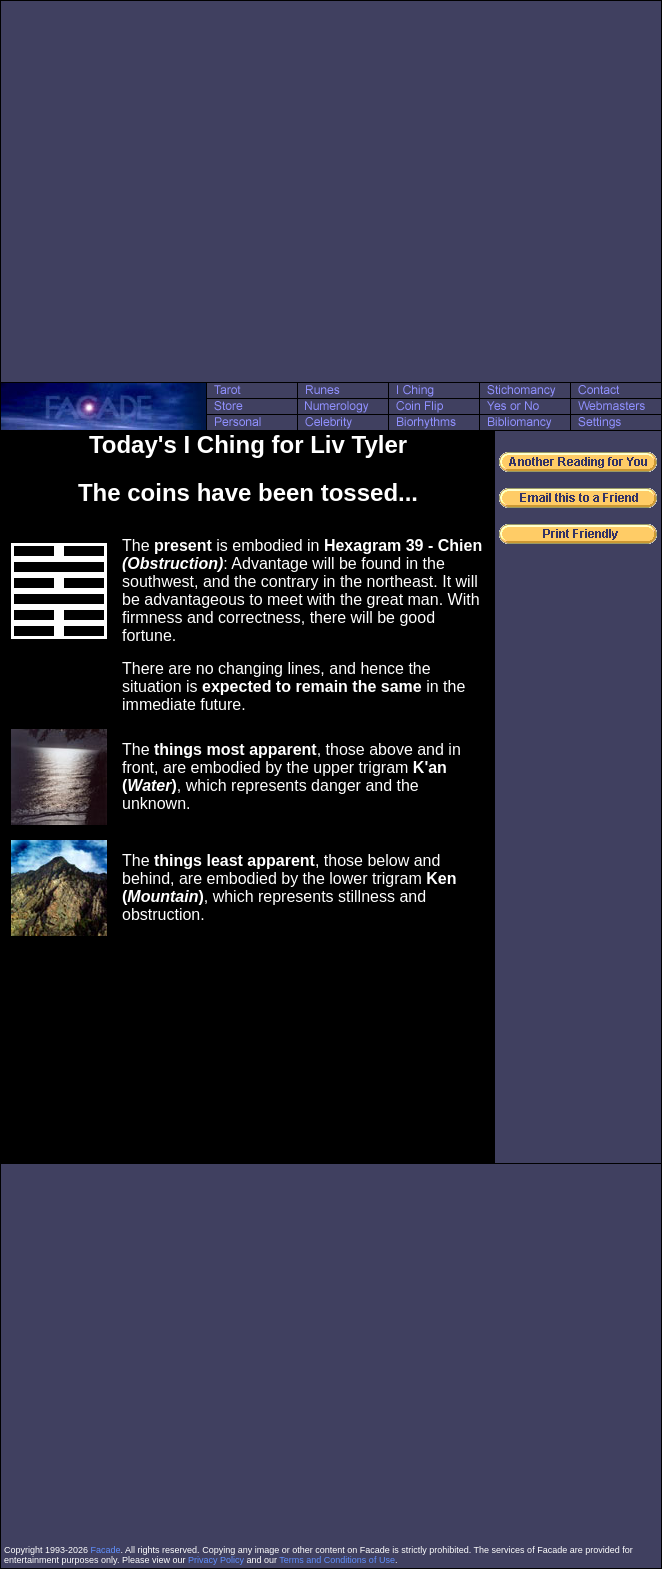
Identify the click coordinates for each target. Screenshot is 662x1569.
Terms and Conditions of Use (337, 1560)
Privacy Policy (216, 1560)
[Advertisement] (187, 191)
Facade (106, 1550)
